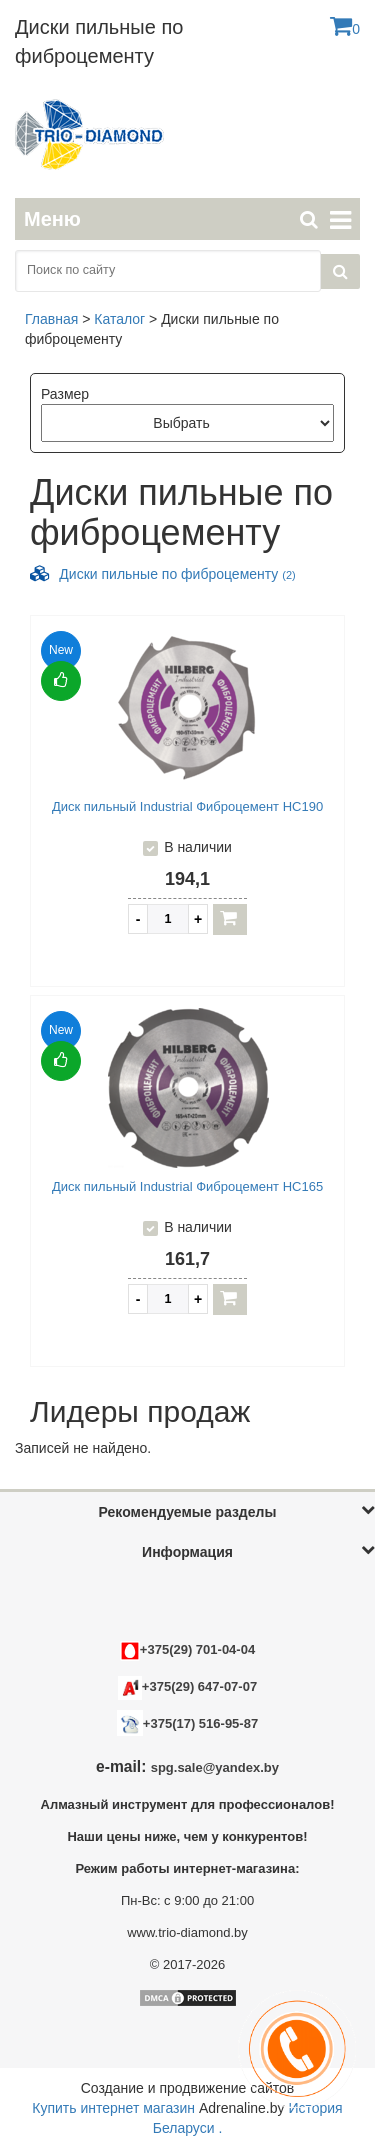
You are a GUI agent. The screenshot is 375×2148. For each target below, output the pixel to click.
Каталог (119, 319)
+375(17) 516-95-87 (200, 1723)
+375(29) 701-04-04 (187, 1649)
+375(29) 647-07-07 (187, 1686)
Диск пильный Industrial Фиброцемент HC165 (187, 1186)
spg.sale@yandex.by (215, 1767)
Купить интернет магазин (113, 2108)
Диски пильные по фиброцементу (177, 574)
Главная (51, 319)
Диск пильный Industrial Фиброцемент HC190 (187, 806)
